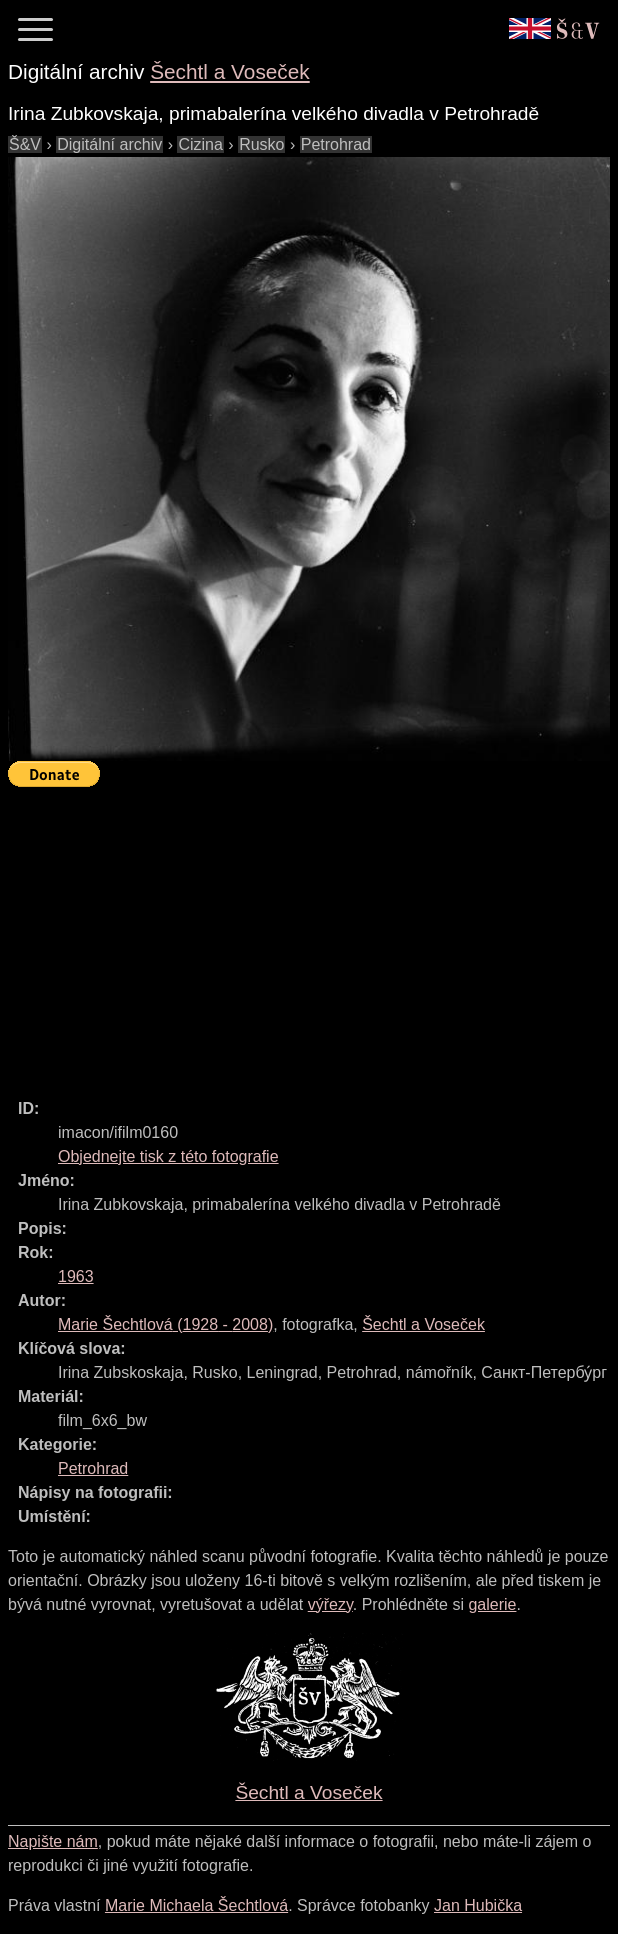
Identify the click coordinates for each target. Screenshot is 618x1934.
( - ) (165, 1324)
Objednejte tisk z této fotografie (168, 1156)
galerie (492, 1604)
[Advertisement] (313, 934)
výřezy (330, 1604)
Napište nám (53, 1841)
